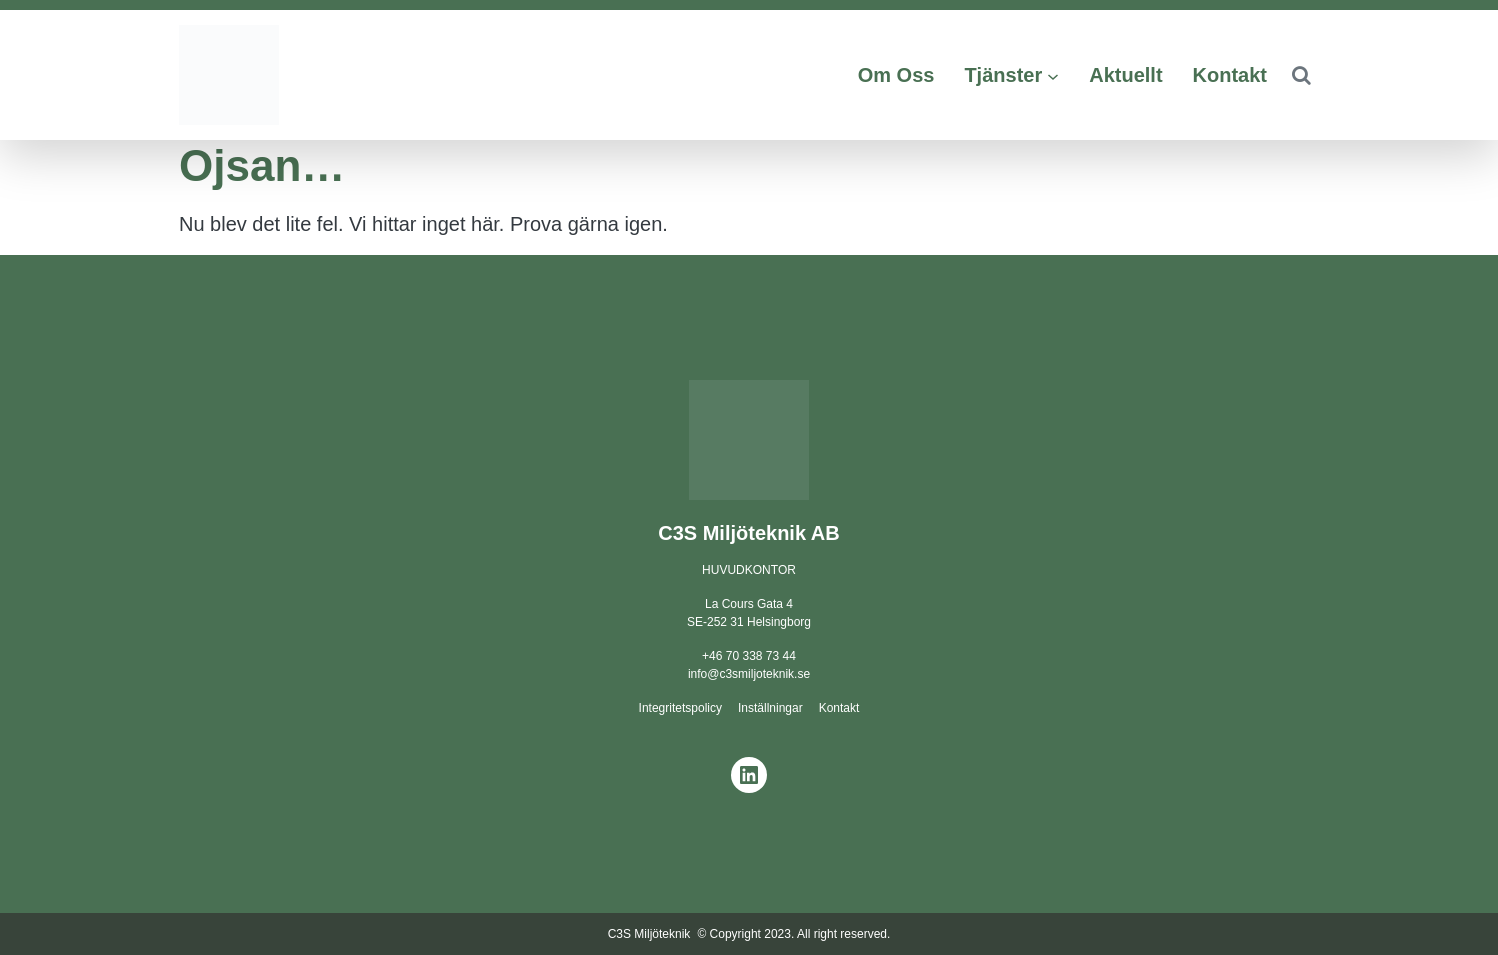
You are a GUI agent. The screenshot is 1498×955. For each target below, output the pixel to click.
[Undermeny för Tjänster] (1053, 75)
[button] (1301, 75)
